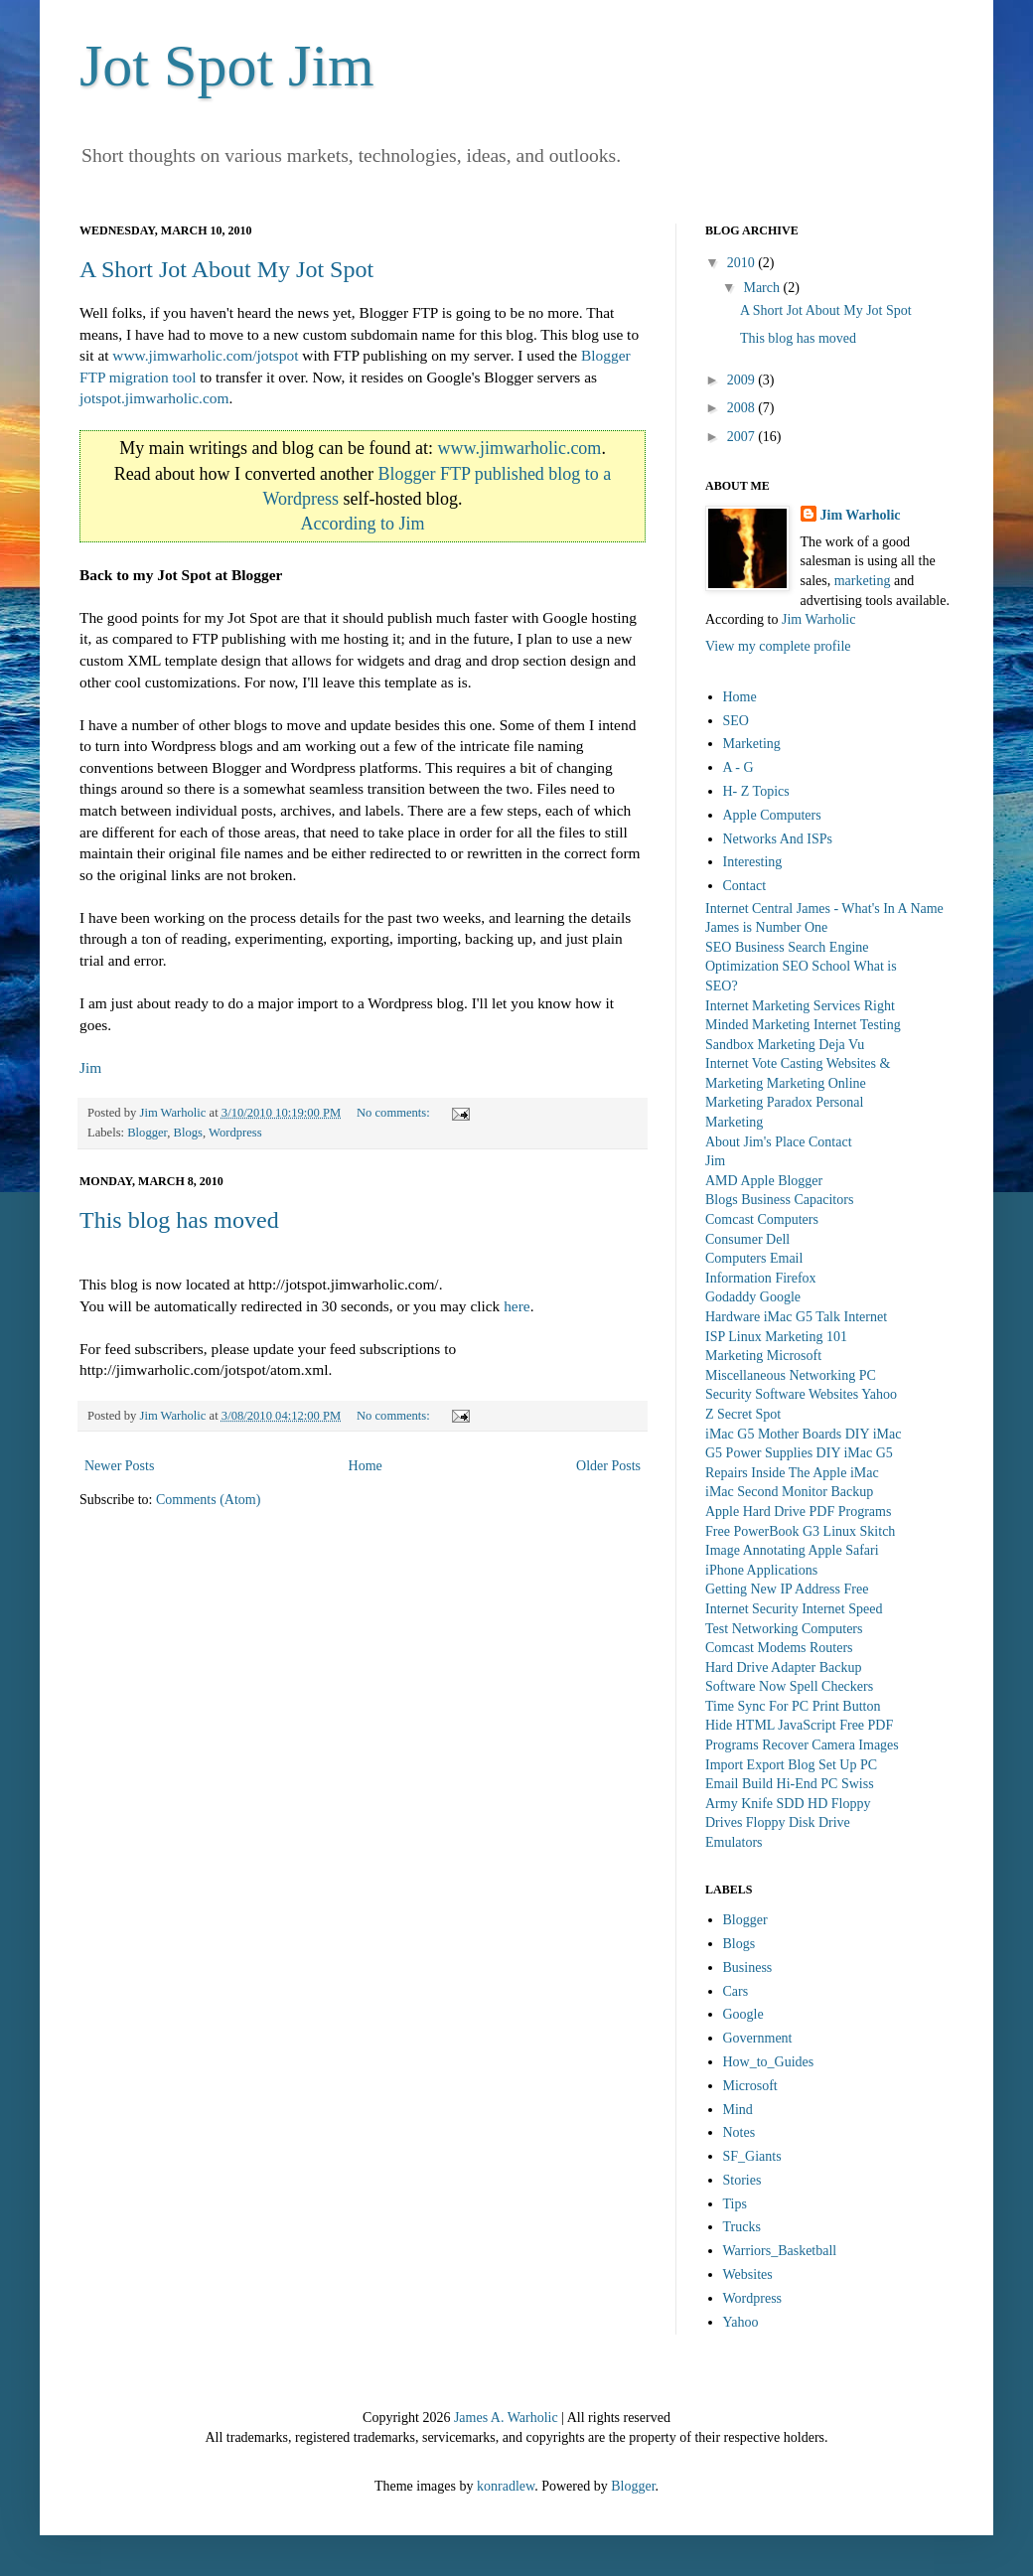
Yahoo (879, 1394)
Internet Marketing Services (782, 1005)
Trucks (742, 2226)
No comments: (395, 1113)
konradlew (505, 2486)
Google (780, 1296)
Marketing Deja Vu (811, 1044)
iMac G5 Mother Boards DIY (787, 1434)
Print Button (846, 1706)
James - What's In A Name (870, 908)
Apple (757, 1180)
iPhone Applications (761, 1570)
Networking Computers (797, 1628)
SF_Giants (752, 2156)
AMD (721, 1180)
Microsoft (794, 1355)
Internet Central (749, 908)
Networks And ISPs (777, 839)
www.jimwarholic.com (520, 448)
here (516, 1305)
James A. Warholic (506, 2417)
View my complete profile (778, 646)
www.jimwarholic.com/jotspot (205, 355)
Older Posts (608, 1465)
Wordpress (235, 1132)
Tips (735, 2204)
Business (766, 1199)
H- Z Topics (756, 791)
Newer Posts (119, 1465)
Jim (90, 1067)
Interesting (753, 861)
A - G (738, 767)
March (763, 287)
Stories (742, 2180)
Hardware (732, 1316)
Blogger (147, 1132)
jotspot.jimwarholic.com (153, 397)
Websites (833, 1394)
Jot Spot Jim (226, 65)
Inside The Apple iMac (814, 1472)
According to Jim (363, 523)
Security (728, 1394)
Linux (744, 1336)
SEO (736, 720)
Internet (866, 1316)
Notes (739, 2132)
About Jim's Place (755, 1142)
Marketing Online (816, 1083)
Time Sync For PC (757, 1706)
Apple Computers (772, 815)
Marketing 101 (806, 1336)
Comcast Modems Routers (779, 1647)
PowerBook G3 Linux (794, 1531)
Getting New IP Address (772, 1589)
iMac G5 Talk (802, 1316)
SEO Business (745, 947)
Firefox (795, 1278)
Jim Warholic (860, 515)
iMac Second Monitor (766, 1491)
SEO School (816, 966)
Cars (736, 1991)
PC (867, 1375)
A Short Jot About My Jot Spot (226, 269)
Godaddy (730, 1296)
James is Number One (766, 927)
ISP (715, 1336)
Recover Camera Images (830, 1745)
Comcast (729, 1219)
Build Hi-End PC (789, 1783)
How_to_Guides (768, 2061)
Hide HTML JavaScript (770, 1725)
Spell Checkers (831, 1686)
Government (758, 2038)
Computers (788, 1219)
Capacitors (823, 1199)
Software (780, 1394)
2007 (743, 436)
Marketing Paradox (758, 1102)
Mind (738, 2109)
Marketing (752, 743)
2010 (743, 262)
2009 (743, 380)
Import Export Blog (759, 1764)
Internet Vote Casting (763, 1063)
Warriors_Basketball (780, 2250)
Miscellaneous (745, 1375)
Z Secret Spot (743, 1414)
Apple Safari (843, 1550)
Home (365, 1465)
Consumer (734, 1239)
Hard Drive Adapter (760, 1667)
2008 (743, 407)
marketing (862, 580)
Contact (745, 885)
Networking (822, 1375)
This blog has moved (179, 1220)
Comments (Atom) (208, 1499)
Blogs (188, 1132)
